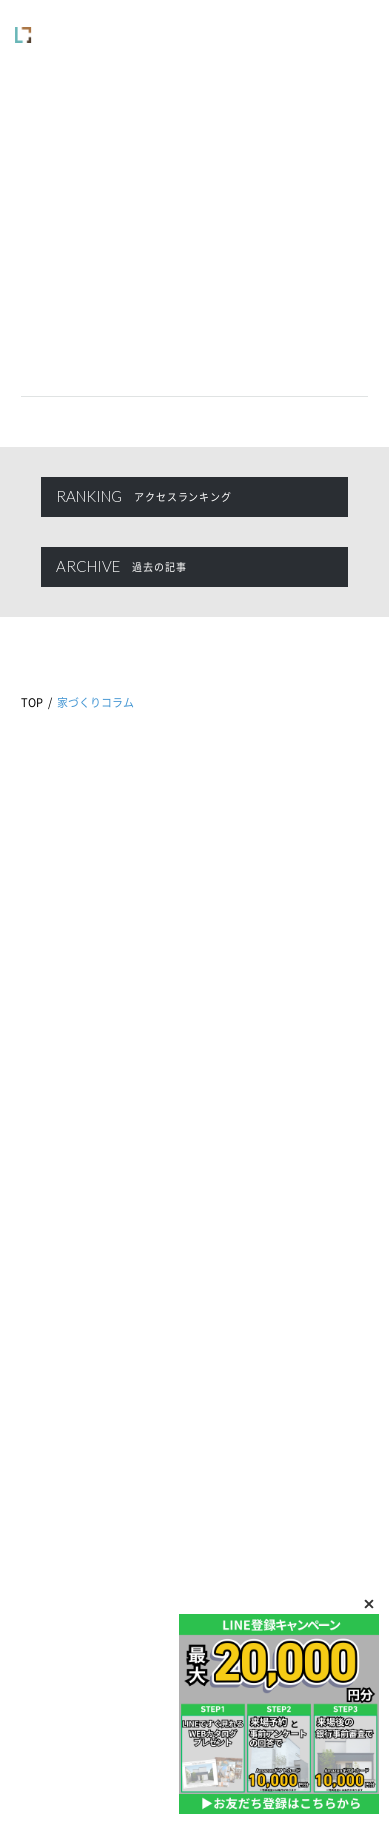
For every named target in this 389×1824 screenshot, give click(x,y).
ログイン (44, 1565)
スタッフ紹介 (255, 1314)
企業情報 (244, 1258)
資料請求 (44, 1481)
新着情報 (44, 1119)
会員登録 (44, 1537)
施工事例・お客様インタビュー (99, 1314)
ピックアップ (55, 1175)
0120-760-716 (194, 948)
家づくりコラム (61, 1147)
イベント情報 (55, 1091)
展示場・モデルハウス (276, 1286)
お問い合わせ (55, 1509)
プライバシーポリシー (142, 1645)
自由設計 (44, 1258)
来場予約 (44, 1453)
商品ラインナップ (67, 1286)
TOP (32, 702)
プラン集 (44, 1342)
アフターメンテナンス (291, 1091)
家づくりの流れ (61, 1370)
